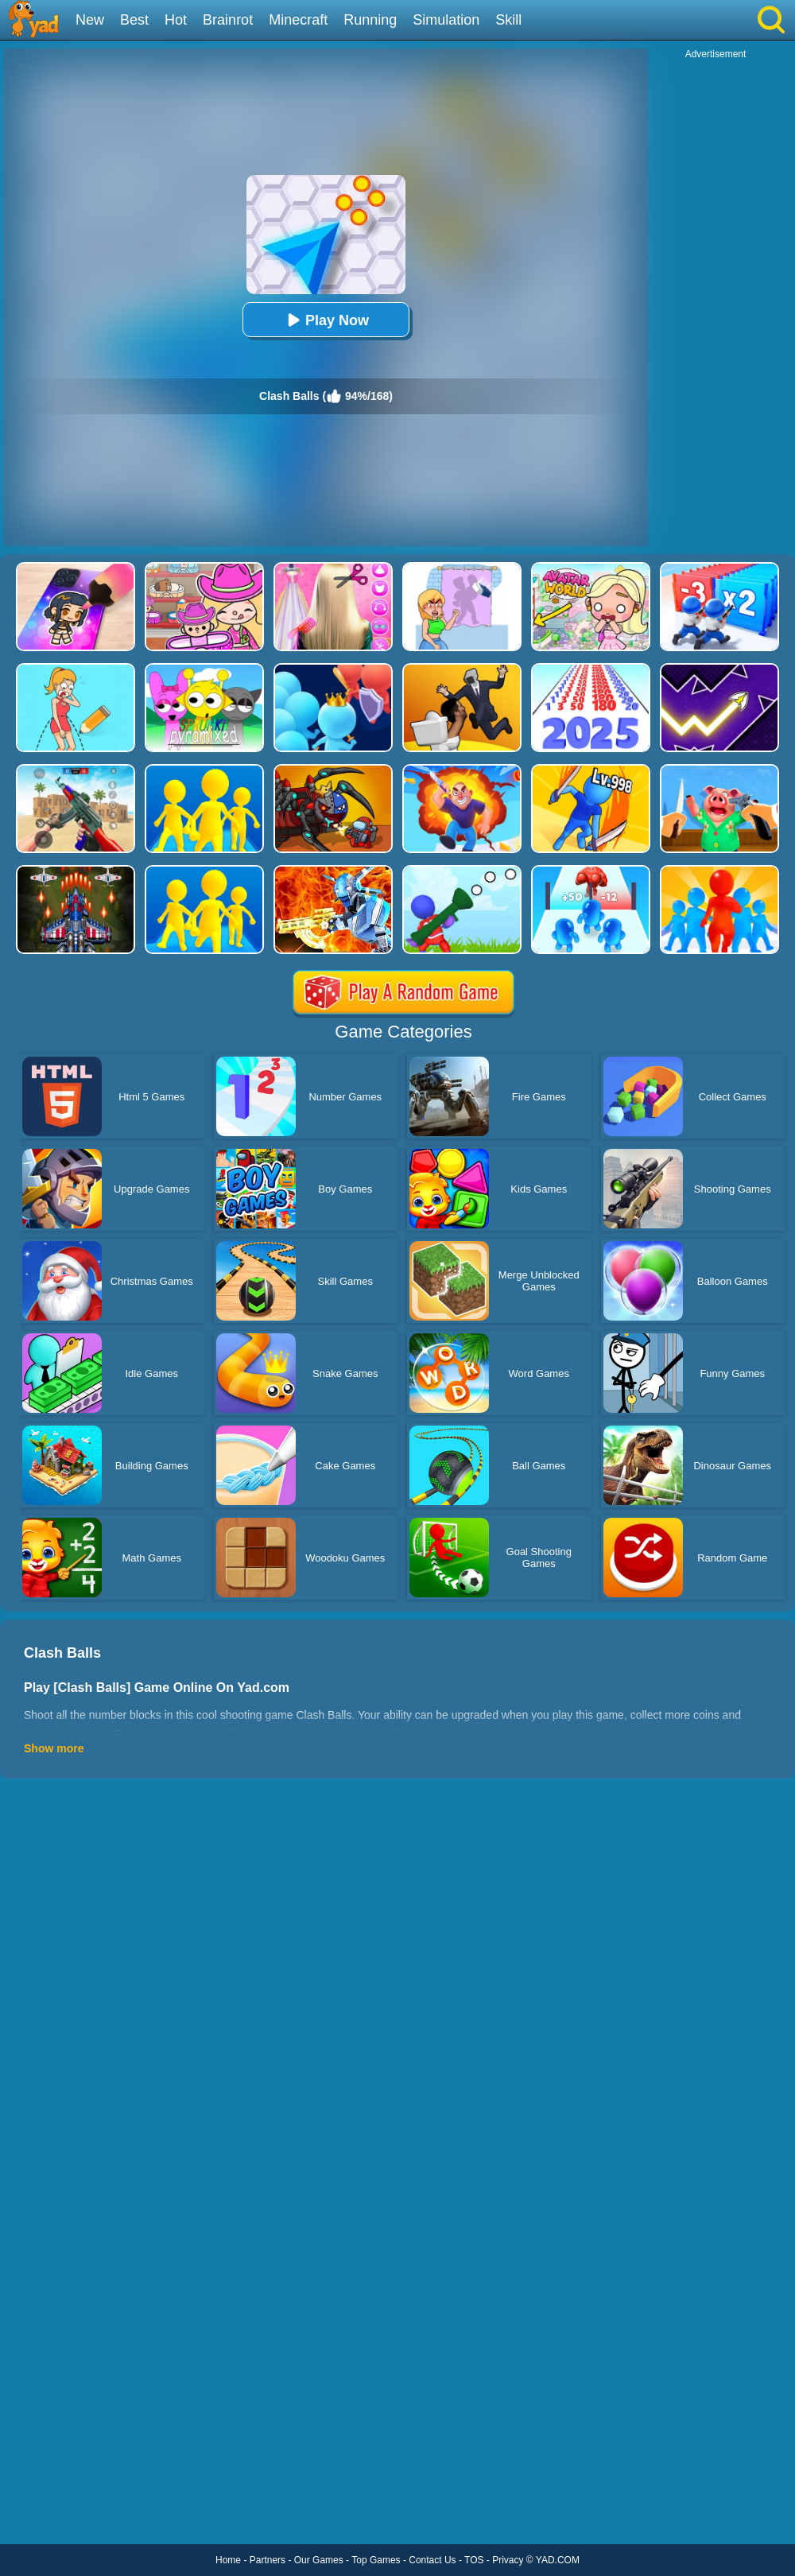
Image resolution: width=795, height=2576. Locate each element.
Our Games (318, 2560)
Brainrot (228, 20)
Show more (53, 1748)
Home (228, 2560)
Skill (508, 20)
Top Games (375, 2560)
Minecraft (298, 20)
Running (370, 20)
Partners (267, 2560)
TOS (473, 2560)
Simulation (446, 20)
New (90, 20)
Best (134, 20)
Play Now (326, 320)
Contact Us (432, 2560)
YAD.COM (558, 2560)
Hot (176, 20)
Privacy (507, 2560)
